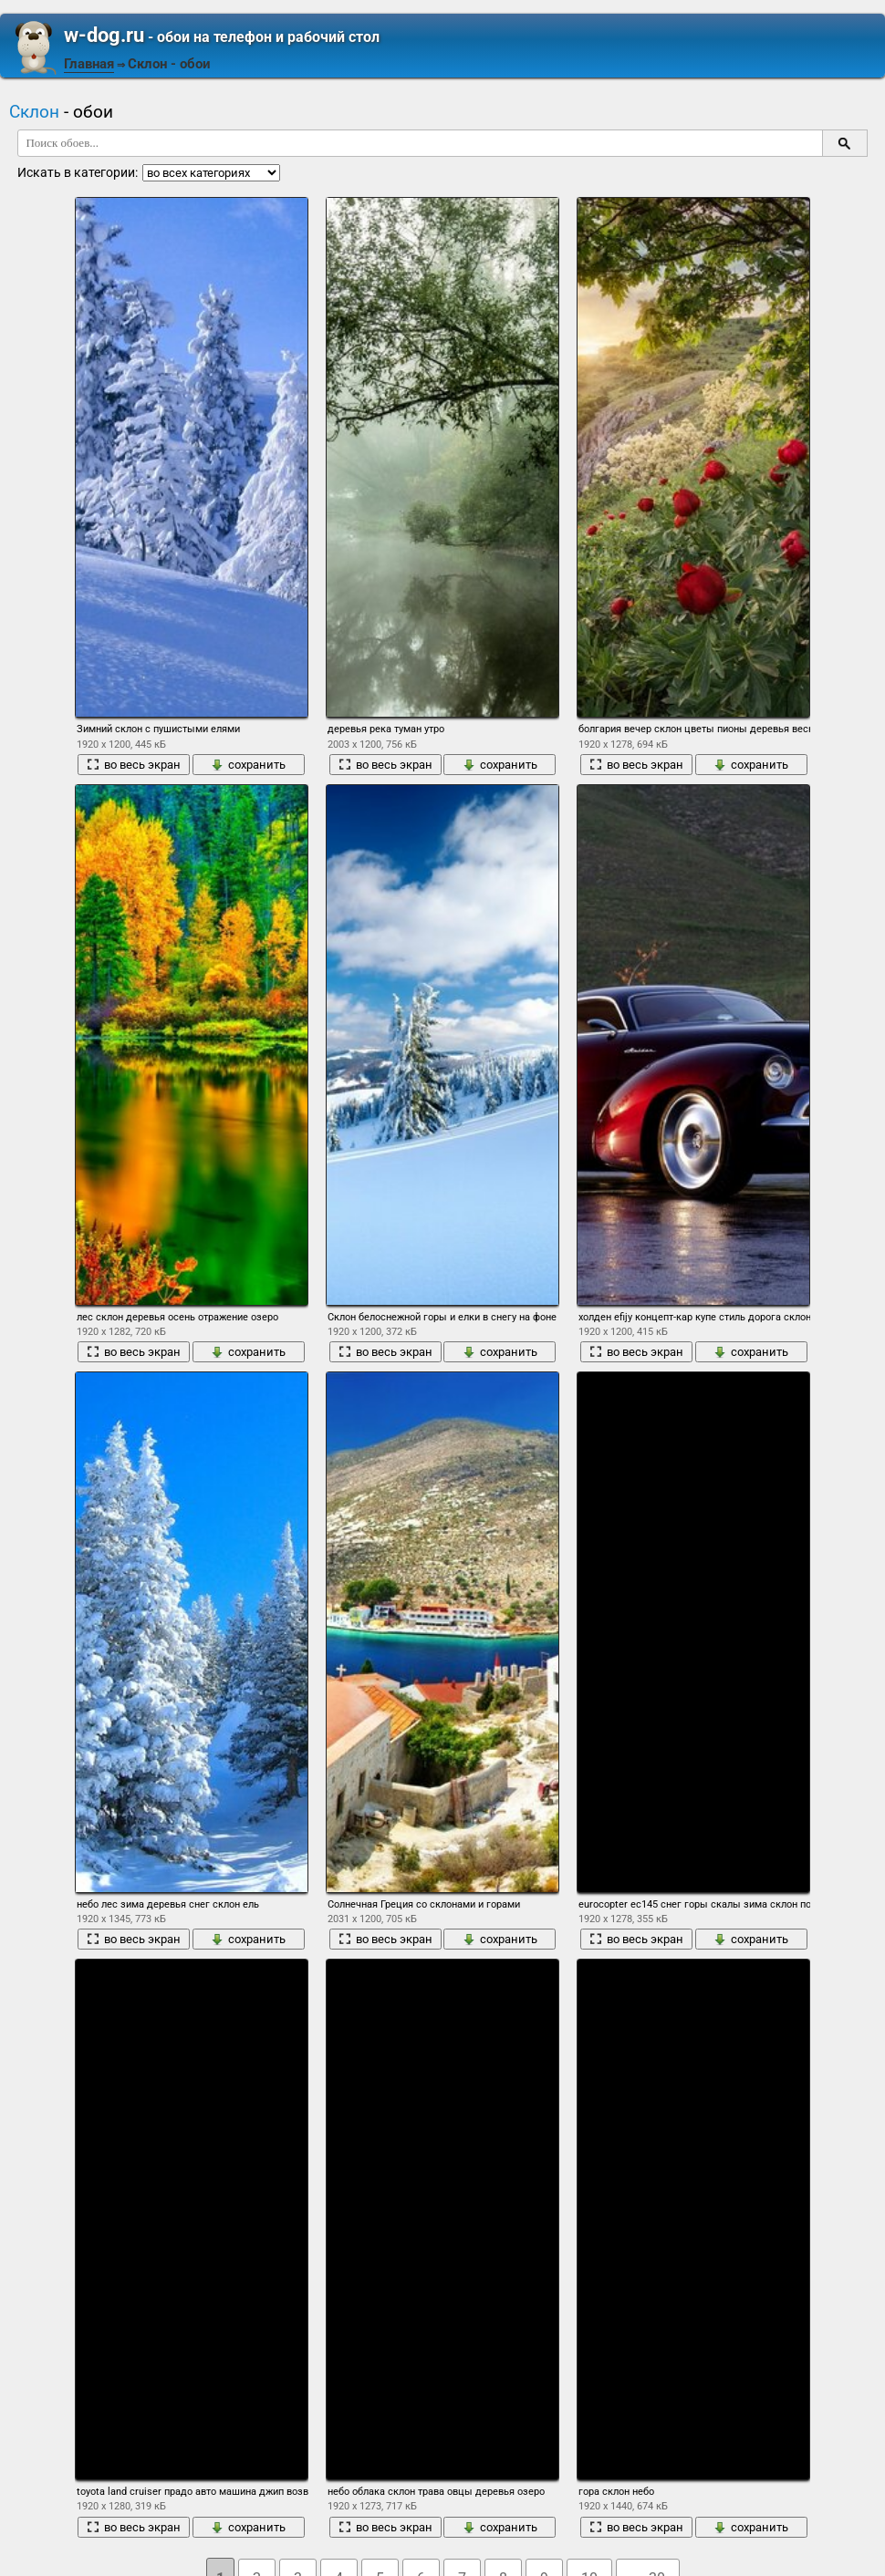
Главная (89, 64)
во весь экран (134, 764)
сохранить (248, 764)
